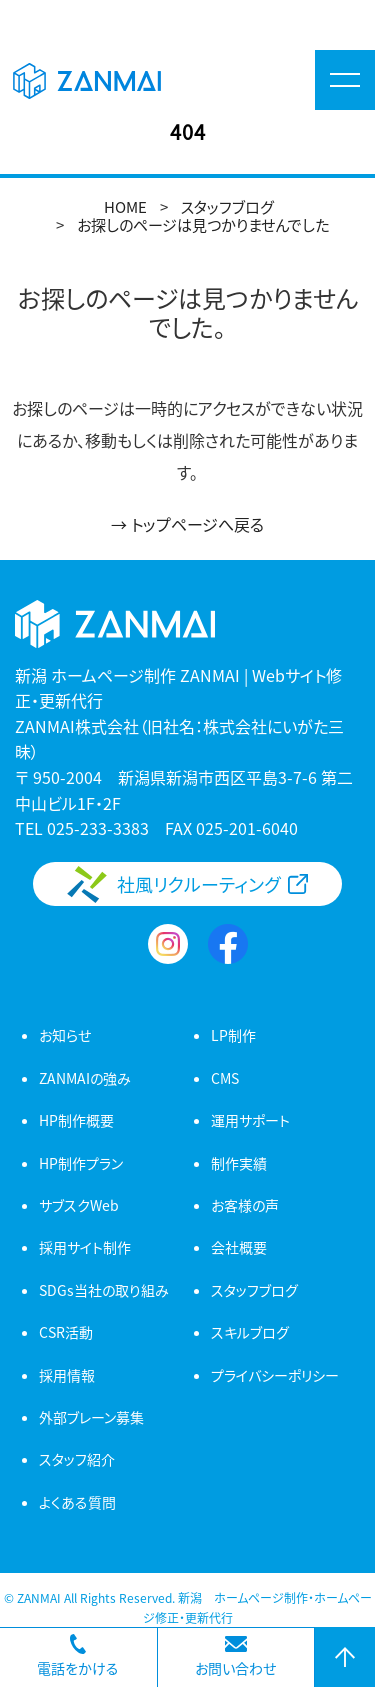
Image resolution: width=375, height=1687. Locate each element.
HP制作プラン (81, 1163)
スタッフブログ (227, 206)
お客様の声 (245, 1205)
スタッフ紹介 (77, 1459)
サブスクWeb (79, 1205)
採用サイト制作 (85, 1247)
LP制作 (233, 1035)
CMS (225, 1078)
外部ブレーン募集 (91, 1417)
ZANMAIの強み (85, 1078)
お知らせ (65, 1035)
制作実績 (239, 1163)
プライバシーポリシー (275, 1375)
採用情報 (67, 1375)
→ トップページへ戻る (187, 524)
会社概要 (239, 1247)
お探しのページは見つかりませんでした (203, 224)
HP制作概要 (76, 1120)
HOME (125, 206)
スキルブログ (250, 1332)
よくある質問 (77, 1502)
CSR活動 (66, 1332)
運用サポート (250, 1120)
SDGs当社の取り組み (104, 1290)
